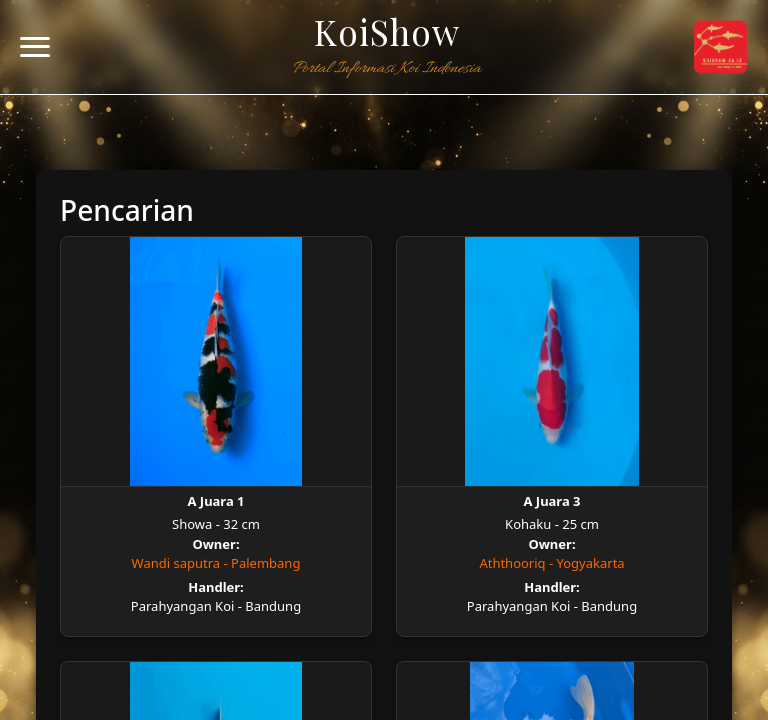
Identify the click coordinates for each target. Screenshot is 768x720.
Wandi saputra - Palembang (216, 563)
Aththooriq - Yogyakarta (551, 563)
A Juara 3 (551, 501)
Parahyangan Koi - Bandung (216, 606)
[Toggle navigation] (35, 47)
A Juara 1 (215, 501)
